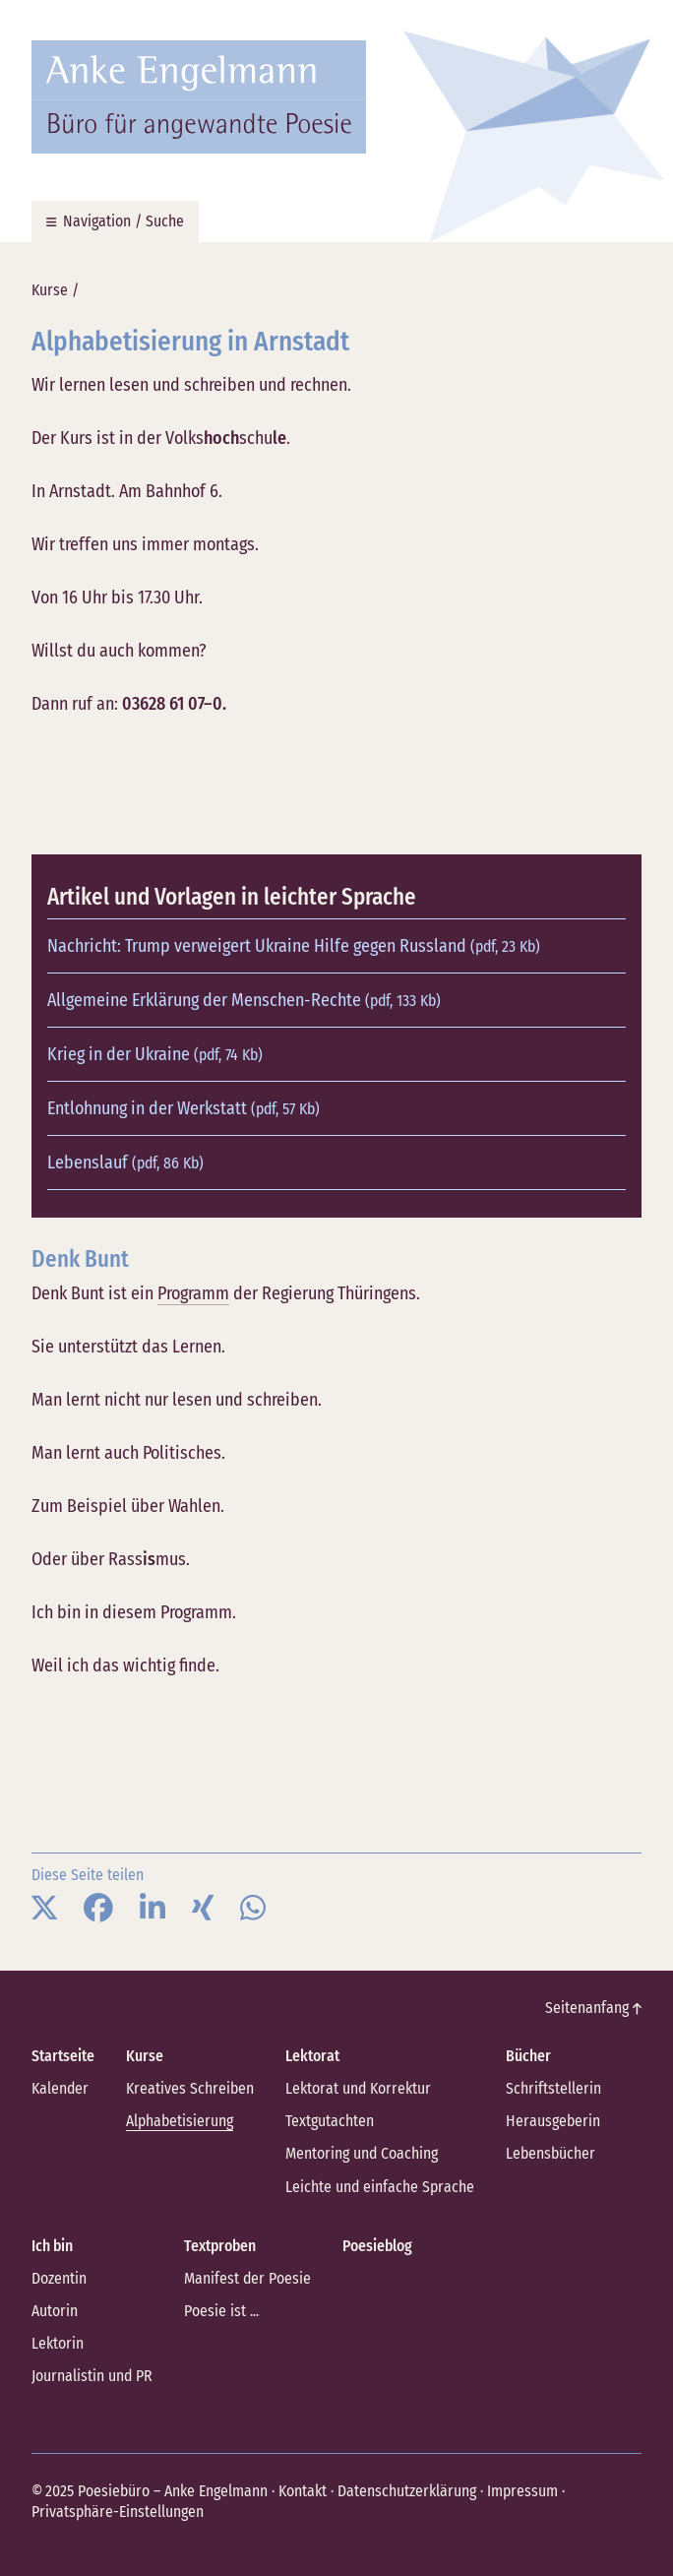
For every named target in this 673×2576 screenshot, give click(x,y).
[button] (44, 1908)
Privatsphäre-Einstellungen (117, 2511)
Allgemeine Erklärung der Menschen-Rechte (244, 1000)
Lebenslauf (125, 1162)
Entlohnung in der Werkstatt (183, 1108)
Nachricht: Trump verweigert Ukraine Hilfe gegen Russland (293, 946)
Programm (193, 1293)
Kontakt (302, 2491)
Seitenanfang (593, 2007)
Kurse (49, 290)
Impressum (522, 2491)
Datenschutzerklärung (406, 2491)
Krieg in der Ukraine (155, 1054)
